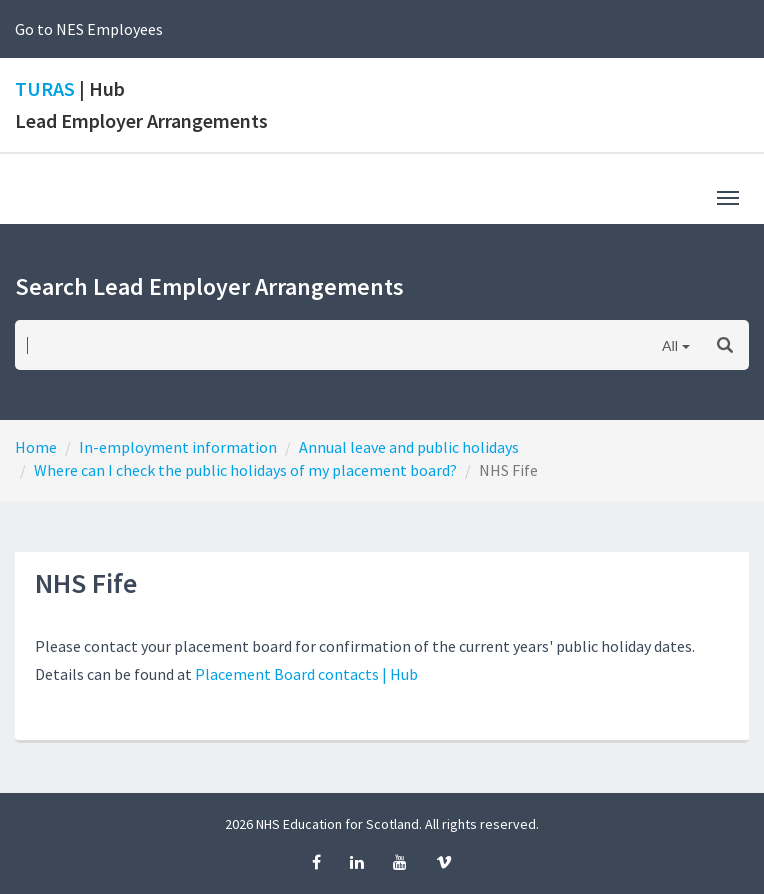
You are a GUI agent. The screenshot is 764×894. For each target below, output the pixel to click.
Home (36, 447)
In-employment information (178, 447)
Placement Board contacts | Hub (306, 674)
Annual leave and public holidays (409, 447)
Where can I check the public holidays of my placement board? (245, 470)
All (670, 345)
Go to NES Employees (89, 29)
